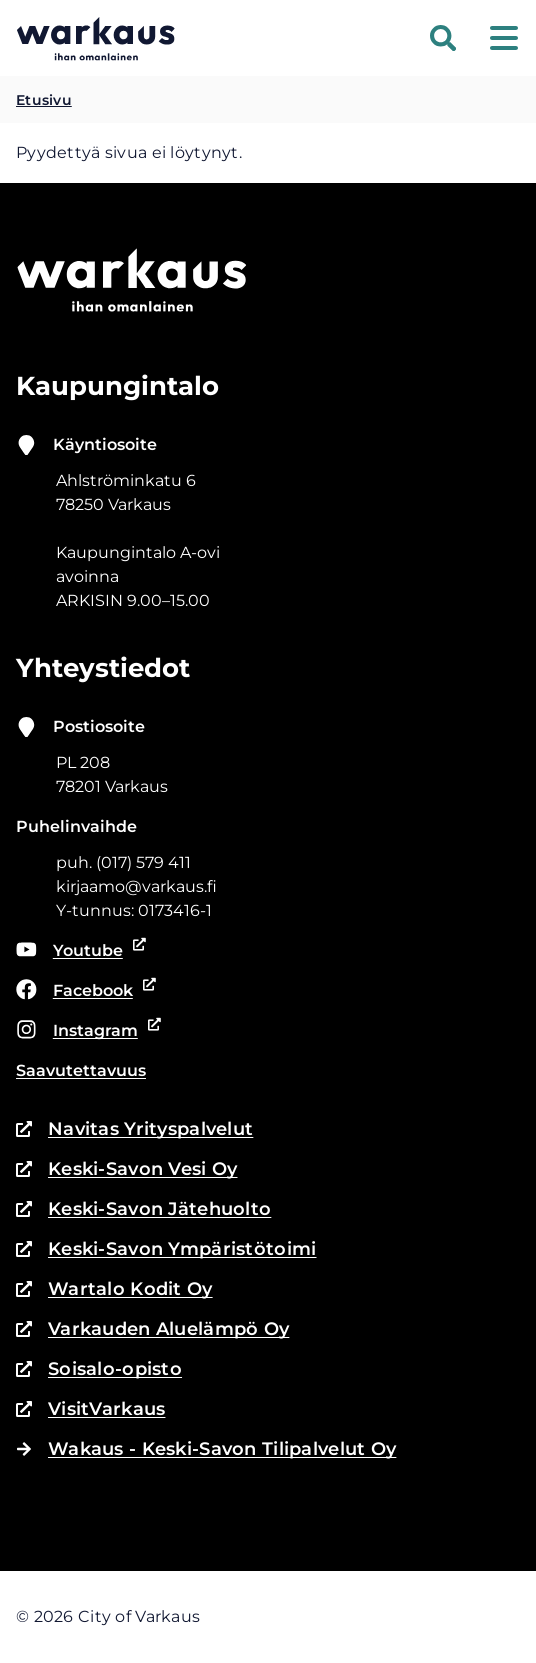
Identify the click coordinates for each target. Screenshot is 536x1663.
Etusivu (44, 100)
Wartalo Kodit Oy (114, 1289)
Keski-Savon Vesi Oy (126, 1169)
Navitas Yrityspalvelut (134, 1129)
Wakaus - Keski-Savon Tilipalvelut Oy (206, 1449)
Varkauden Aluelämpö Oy (152, 1329)
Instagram (85, 1031)
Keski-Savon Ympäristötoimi (166, 1249)
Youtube (81, 951)
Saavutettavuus (81, 1070)
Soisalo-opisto (99, 1369)
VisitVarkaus (90, 1409)
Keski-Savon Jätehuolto (143, 1209)
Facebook (83, 991)
